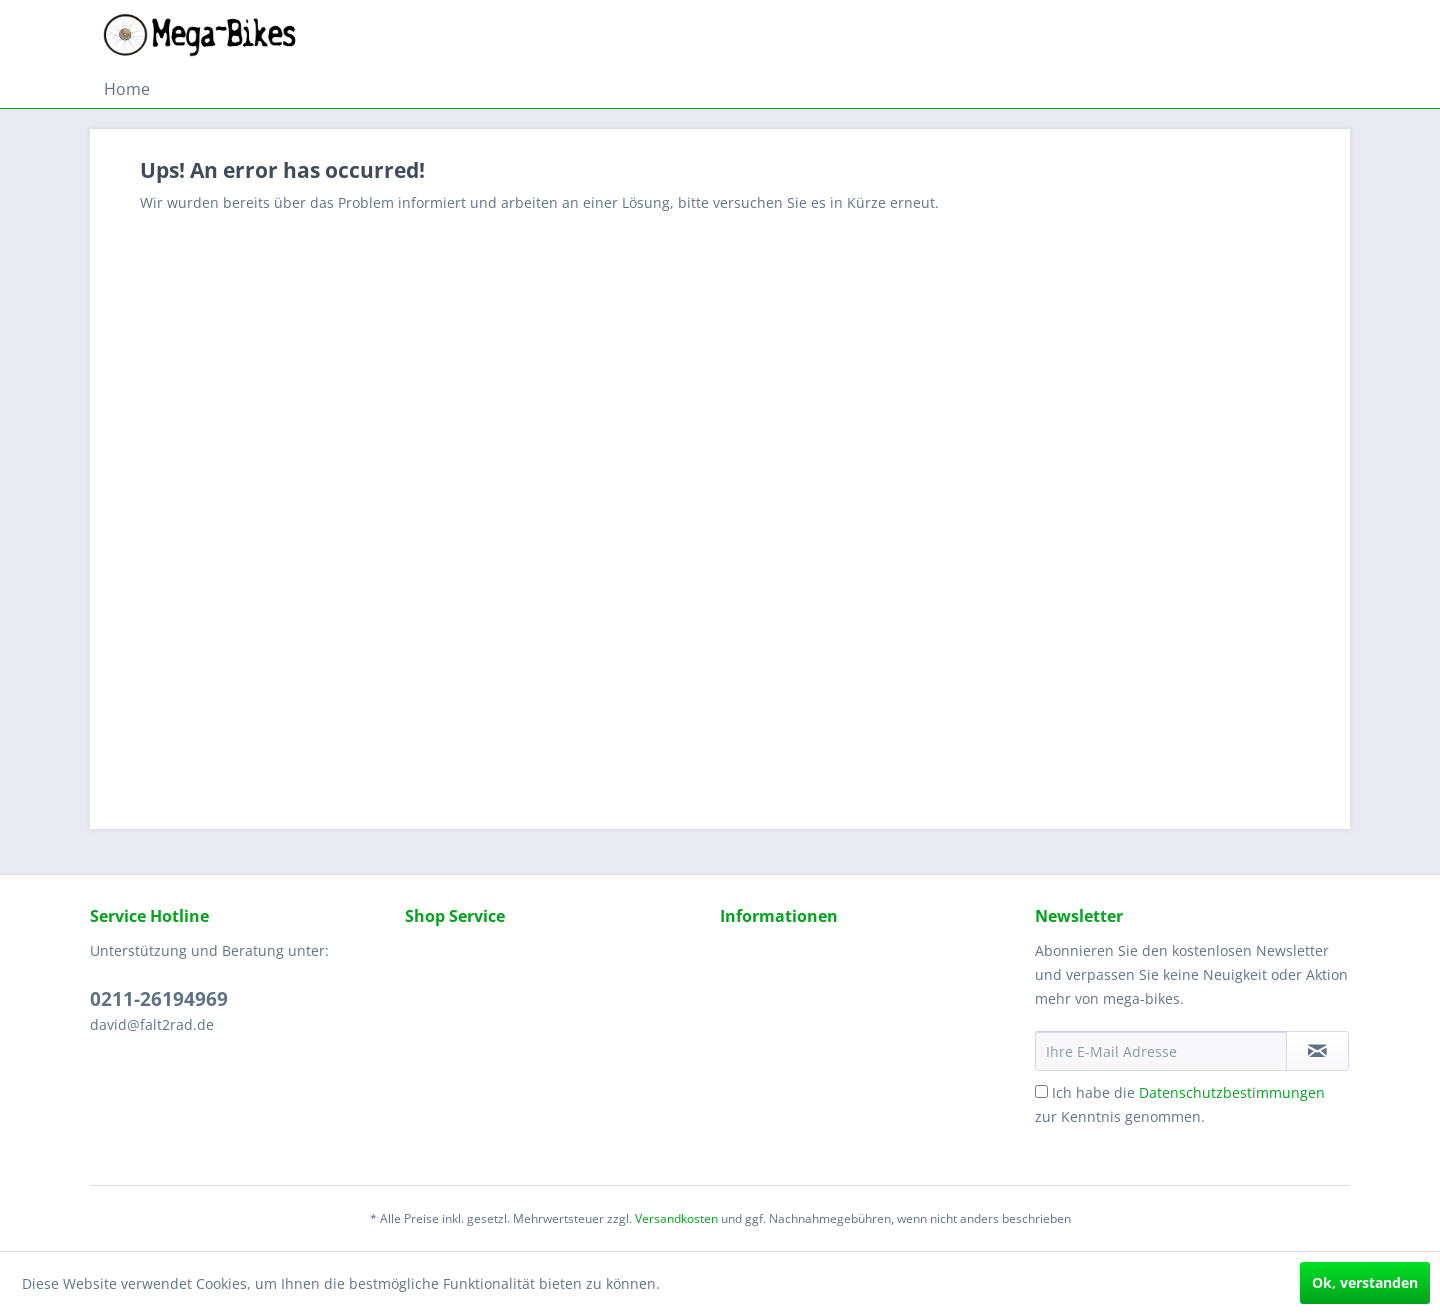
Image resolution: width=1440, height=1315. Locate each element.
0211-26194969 (159, 999)
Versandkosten (676, 1218)
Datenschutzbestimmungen (1232, 1092)
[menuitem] (127, 89)
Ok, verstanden (1365, 1282)
